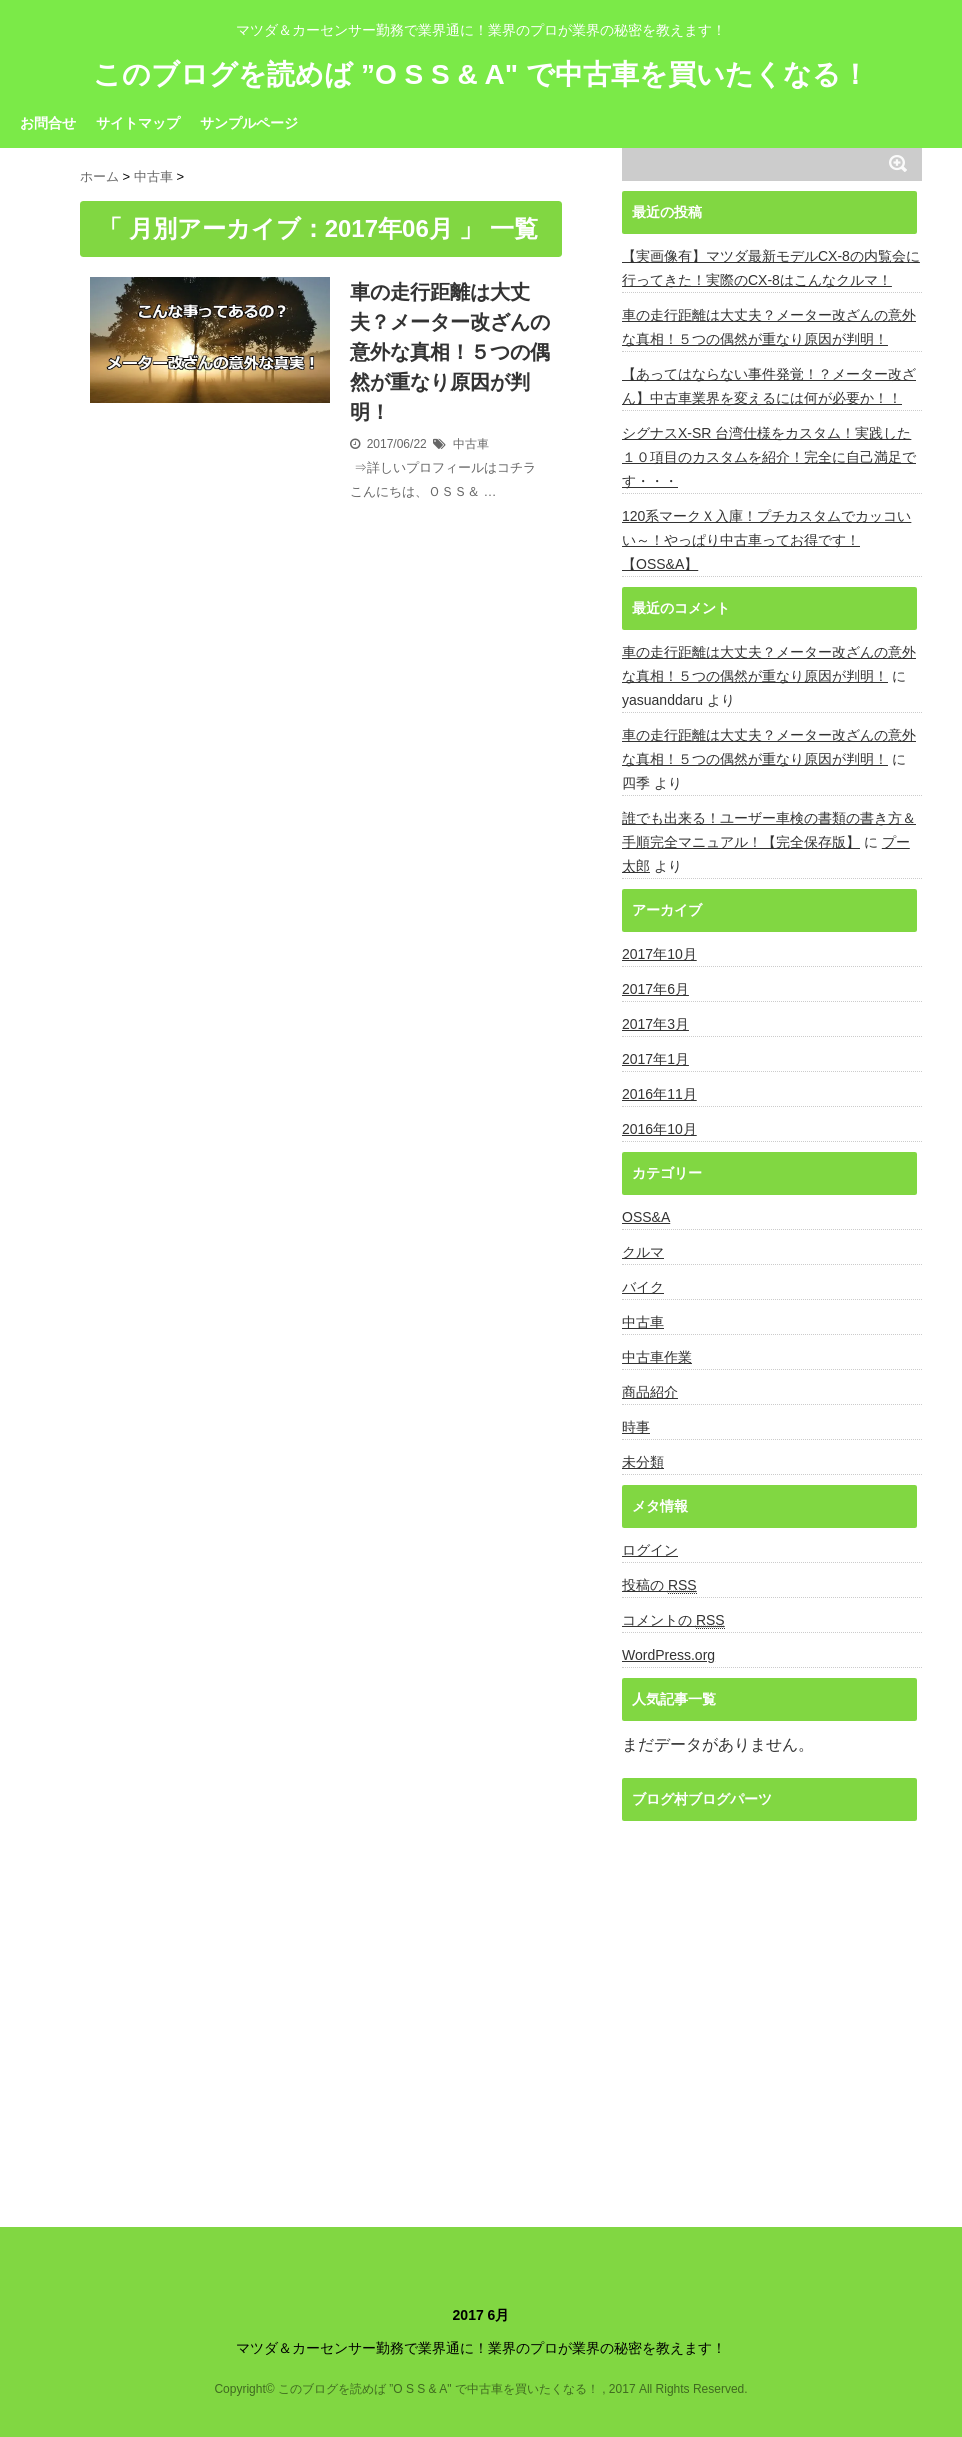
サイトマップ (138, 123)
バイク (643, 1287)
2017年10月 (659, 954)
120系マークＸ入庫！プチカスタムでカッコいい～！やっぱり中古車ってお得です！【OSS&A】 (766, 540)
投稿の (659, 1585)
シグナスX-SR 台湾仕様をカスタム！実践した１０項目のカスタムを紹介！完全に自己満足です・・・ (769, 457)
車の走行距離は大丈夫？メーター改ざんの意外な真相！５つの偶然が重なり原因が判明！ (450, 352)
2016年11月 (659, 1094)
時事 (636, 1427)
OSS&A (646, 1217)
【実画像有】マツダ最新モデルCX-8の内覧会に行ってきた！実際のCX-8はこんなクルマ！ (771, 268)
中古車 (471, 444)
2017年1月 (655, 1059)
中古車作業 (657, 1357)
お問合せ (48, 123)
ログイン (650, 1550)
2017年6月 (655, 989)
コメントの (673, 1620)
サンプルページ (249, 123)
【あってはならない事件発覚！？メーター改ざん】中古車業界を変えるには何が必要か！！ (769, 386)
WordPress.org (668, 1655)
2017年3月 (655, 1024)
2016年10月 (659, 1129)
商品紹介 (650, 1392)
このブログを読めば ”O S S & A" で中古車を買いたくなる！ (480, 75)
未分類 (643, 1462)
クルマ (643, 1252)
